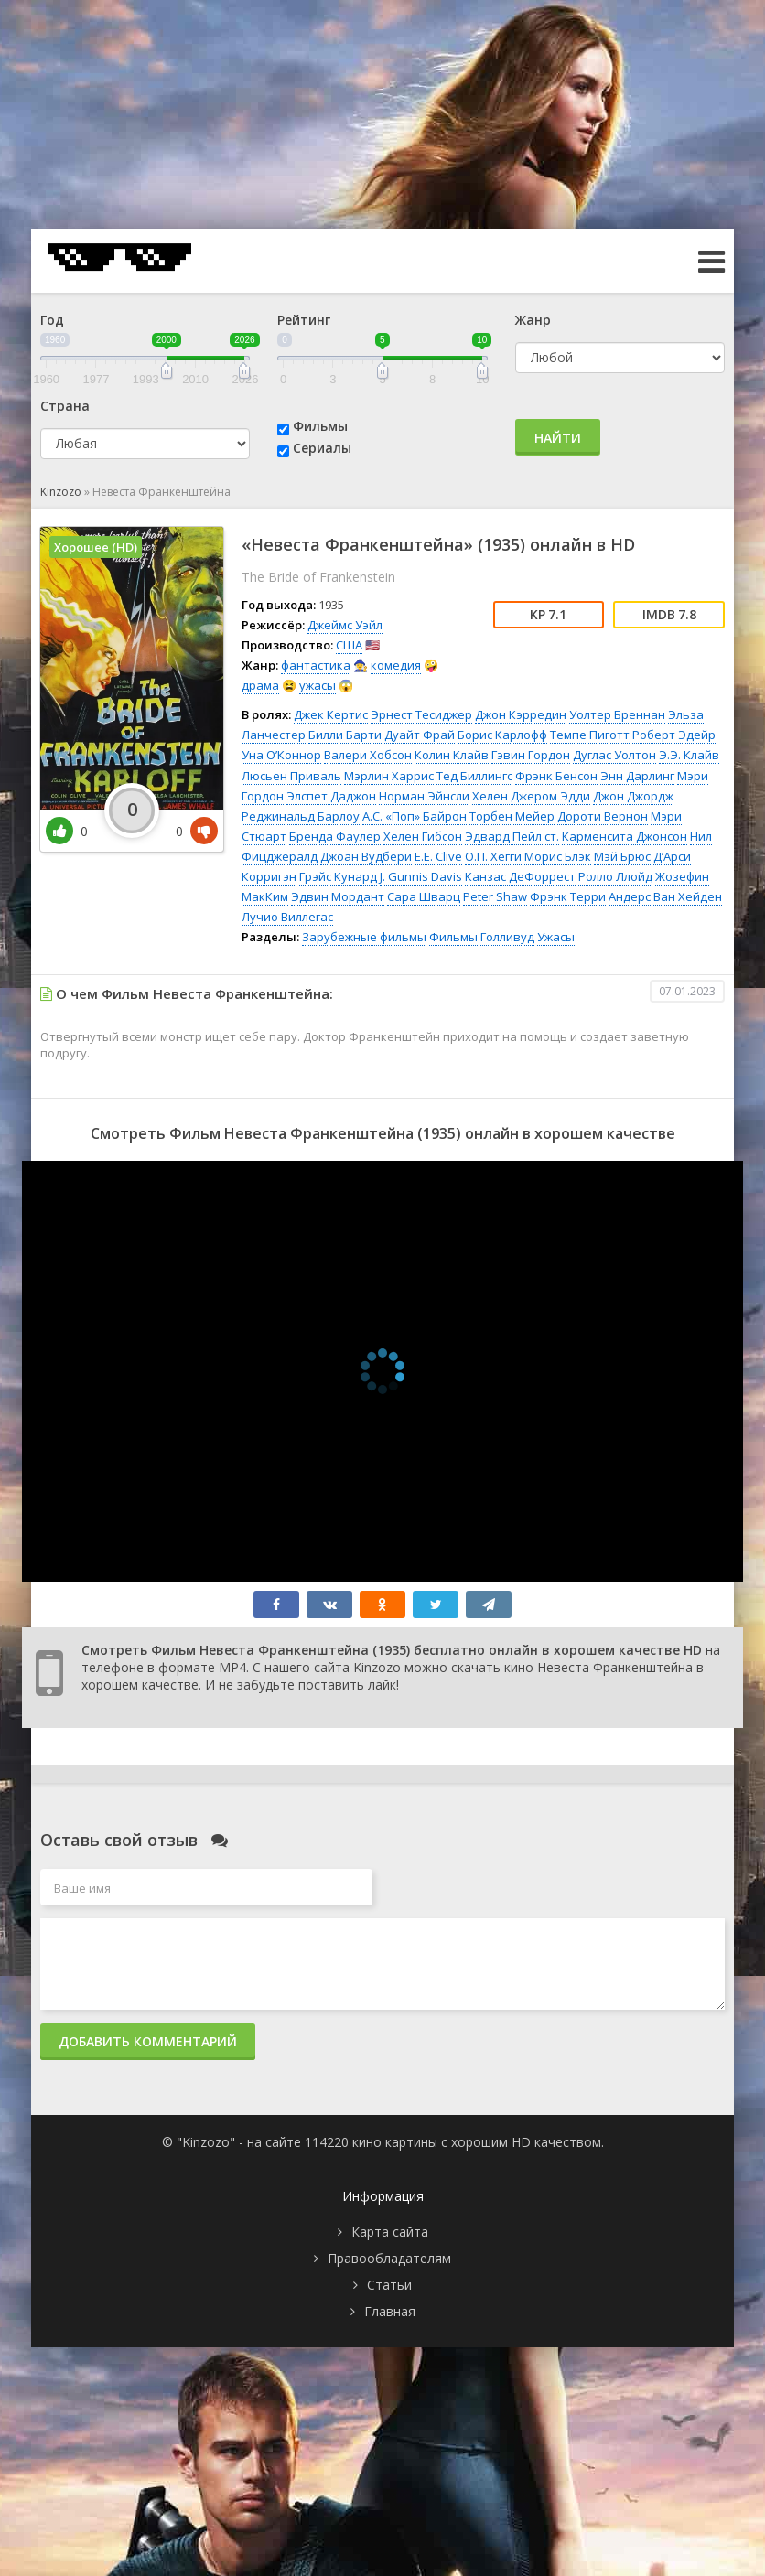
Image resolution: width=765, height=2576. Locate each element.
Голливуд (507, 936)
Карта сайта (389, 2231)
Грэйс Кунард (338, 876)
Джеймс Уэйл (344, 625)
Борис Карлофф (502, 734)
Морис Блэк (557, 856)
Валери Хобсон (368, 754)
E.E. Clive (438, 856)
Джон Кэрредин (520, 714)
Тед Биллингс (474, 775)
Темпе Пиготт (590, 734)
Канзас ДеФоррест (520, 876)
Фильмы (320, 426)
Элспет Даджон (331, 796)
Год (52, 319)
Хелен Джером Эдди (531, 796)
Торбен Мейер (512, 816)
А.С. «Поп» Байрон (414, 816)
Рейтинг (303, 319)
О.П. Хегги (493, 856)
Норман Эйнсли (424, 796)
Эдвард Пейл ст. (512, 836)
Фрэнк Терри (568, 896)
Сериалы (322, 447)
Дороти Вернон (602, 816)
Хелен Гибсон (422, 836)
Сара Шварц (423, 896)
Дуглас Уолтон (614, 754)
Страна (65, 405)
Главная (389, 2311)
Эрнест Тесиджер (421, 714)
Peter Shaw (495, 896)
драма (260, 685)
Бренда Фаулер (335, 836)
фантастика (315, 665)
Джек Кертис (331, 714)
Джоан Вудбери (366, 856)
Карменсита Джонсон (624, 836)
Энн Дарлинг (637, 775)
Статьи (389, 2284)
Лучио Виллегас (287, 916)
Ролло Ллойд (615, 876)
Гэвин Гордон (530, 754)
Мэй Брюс (622, 856)
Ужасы (556, 936)
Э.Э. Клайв (689, 754)
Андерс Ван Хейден (665, 896)
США (349, 645)
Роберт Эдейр (674, 734)
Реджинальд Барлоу (301, 816)
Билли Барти (345, 734)
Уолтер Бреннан (617, 714)
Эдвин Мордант (337, 896)
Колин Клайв (452, 754)
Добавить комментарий (148, 2041)
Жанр (533, 319)
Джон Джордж (633, 796)
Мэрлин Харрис (389, 775)
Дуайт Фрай (419, 734)
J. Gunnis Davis (421, 876)
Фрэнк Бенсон (556, 775)
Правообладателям (389, 2258)
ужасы (317, 685)
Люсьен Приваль (291, 775)
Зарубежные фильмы (364, 936)
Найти (557, 437)
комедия (396, 665)
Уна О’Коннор (281, 754)
